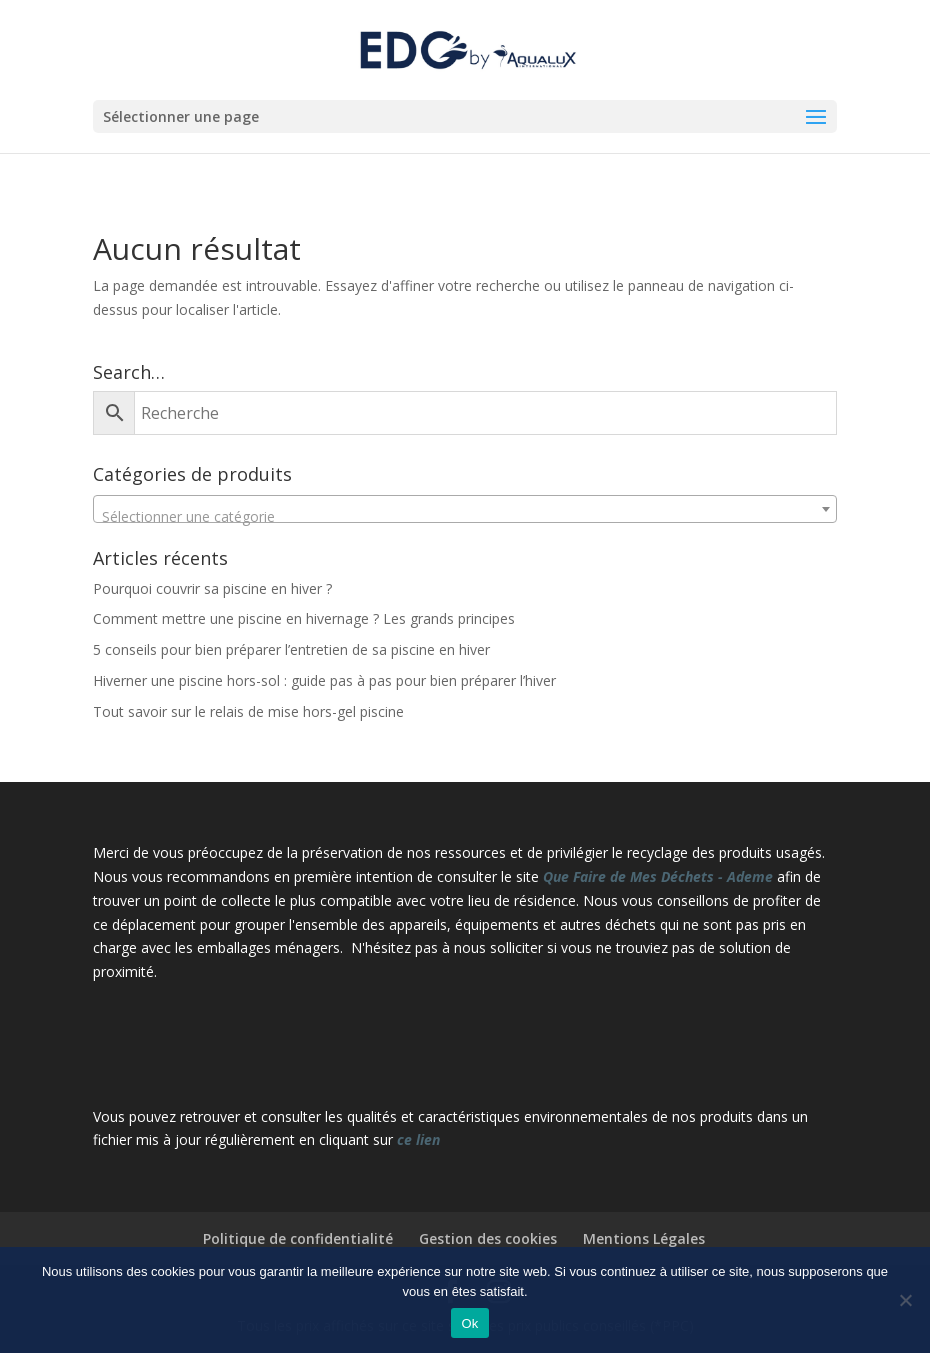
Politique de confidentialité (298, 1238)
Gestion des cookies (488, 1238)
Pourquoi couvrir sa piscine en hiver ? (212, 588)
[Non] (905, 1300)
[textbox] (465, 517)
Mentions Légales (644, 1238)
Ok (469, 1323)
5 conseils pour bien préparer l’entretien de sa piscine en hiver (291, 649)
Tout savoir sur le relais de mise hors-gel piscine (248, 711)
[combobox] (465, 509)
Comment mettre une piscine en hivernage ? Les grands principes (304, 618)
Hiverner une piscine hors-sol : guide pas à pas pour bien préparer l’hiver (324, 680)
